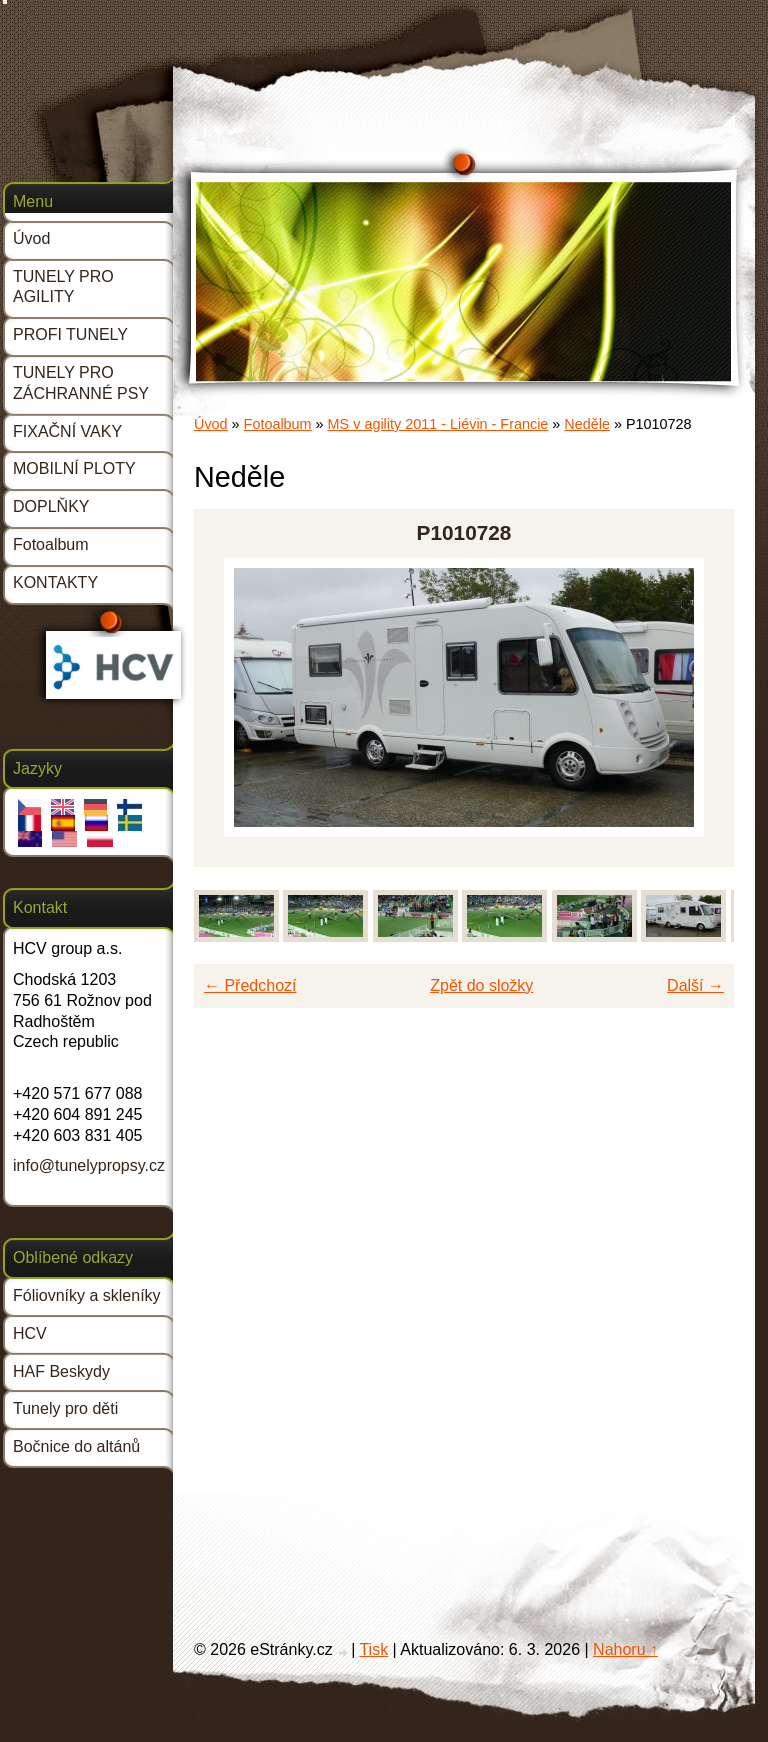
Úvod (211, 424)
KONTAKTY (55, 582)
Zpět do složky (481, 985)
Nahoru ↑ (625, 1649)
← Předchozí (250, 985)
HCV (30, 1333)
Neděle (587, 424)
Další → (695, 985)
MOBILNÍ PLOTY (74, 468)
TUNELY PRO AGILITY (63, 287)
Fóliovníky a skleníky (87, 1295)
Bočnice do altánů (76, 1446)
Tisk (373, 1649)
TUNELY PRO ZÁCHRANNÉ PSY (81, 383)
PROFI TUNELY (70, 334)
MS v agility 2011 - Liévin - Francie (438, 424)
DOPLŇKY (51, 506)
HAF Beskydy (61, 1371)
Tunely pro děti (65, 1408)
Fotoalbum (278, 424)
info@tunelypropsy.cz (89, 1165)
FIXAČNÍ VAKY (67, 431)
